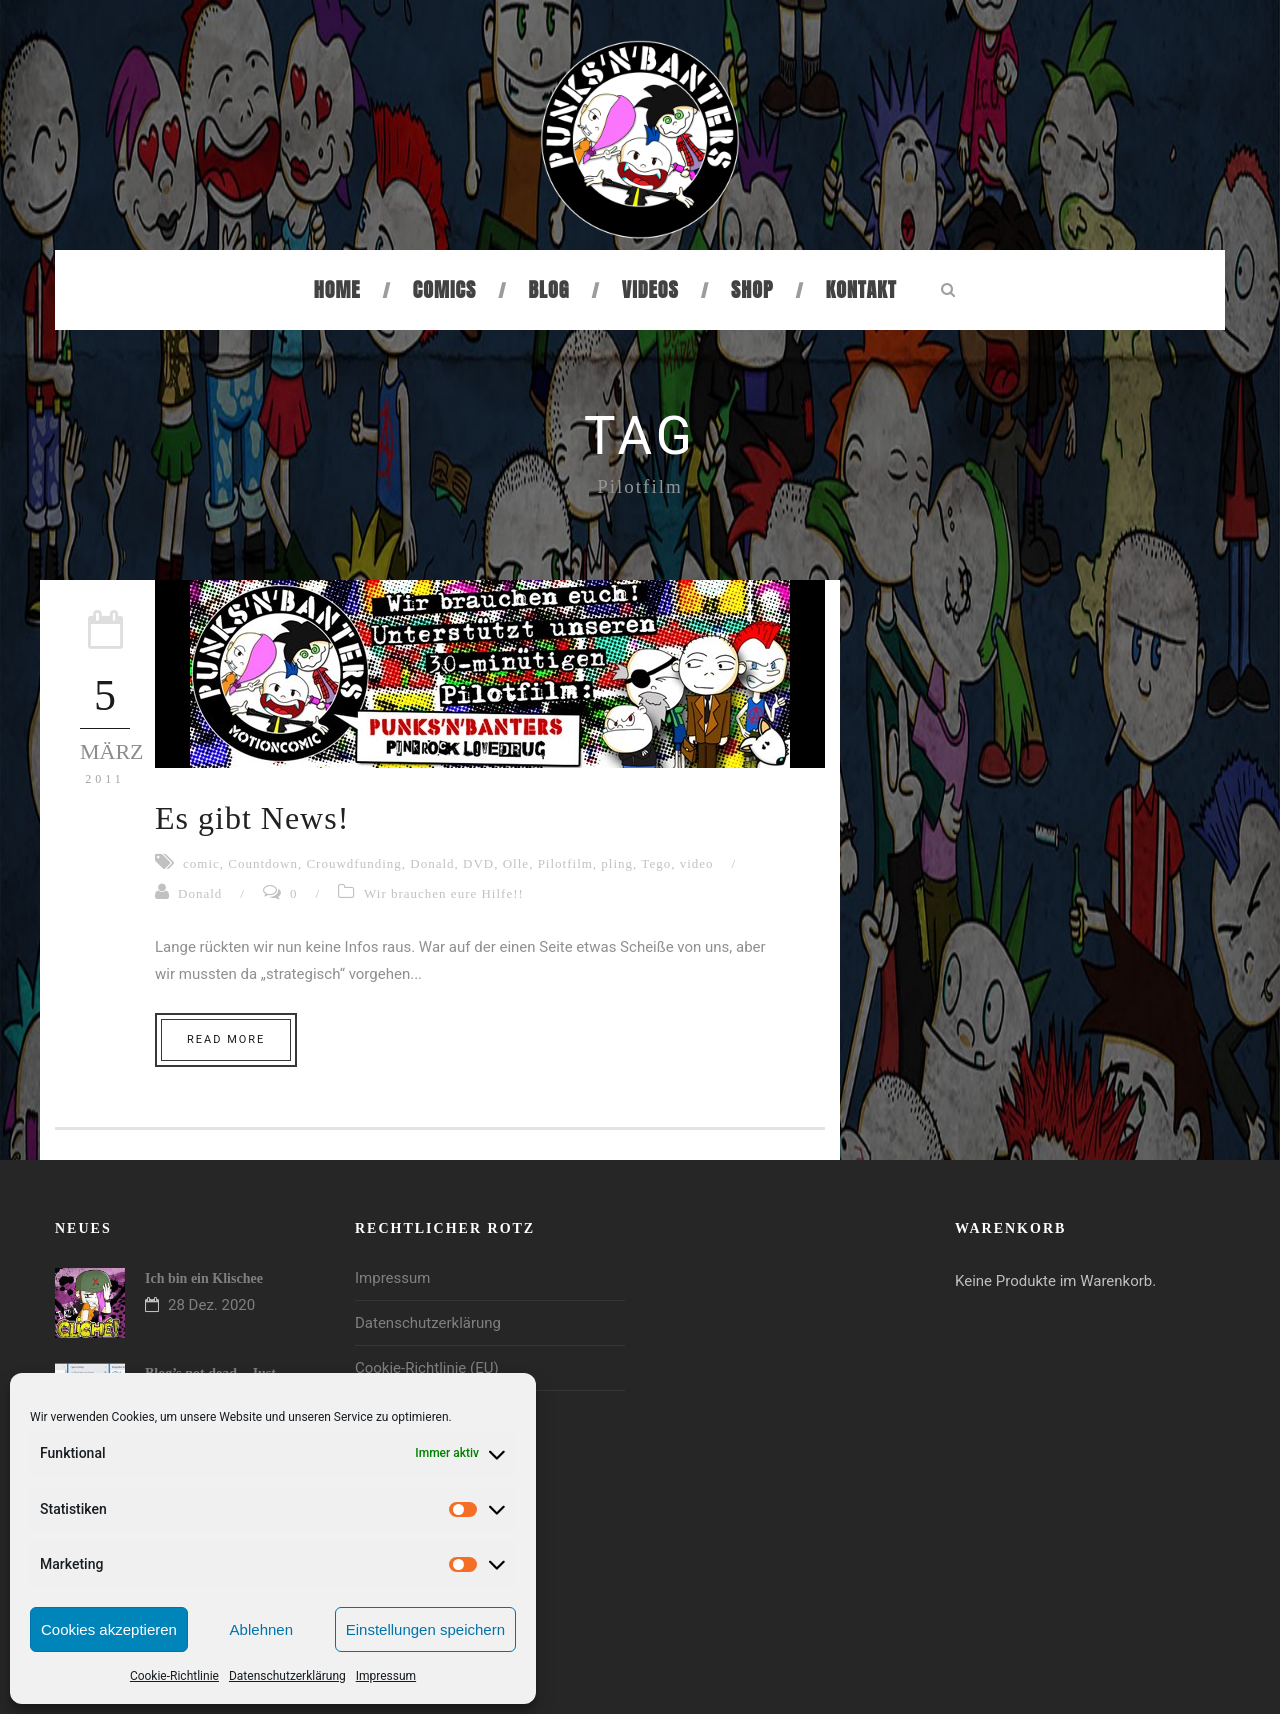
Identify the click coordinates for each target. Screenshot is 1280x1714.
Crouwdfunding (353, 863)
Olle (516, 863)
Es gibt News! (252, 818)
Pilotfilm (565, 863)
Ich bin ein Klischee (204, 1278)
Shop (752, 289)
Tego (656, 863)
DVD (478, 863)
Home (337, 289)
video (697, 863)
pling (617, 863)
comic (201, 863)
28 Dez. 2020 (211, 1305)
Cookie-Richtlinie (174, 1676)
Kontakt (861, 289)
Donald (432, 863)
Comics (444, 289)
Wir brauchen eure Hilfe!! (444, 893)
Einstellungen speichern (425, 1629)
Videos (650, 289)
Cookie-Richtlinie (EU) (427, 1368)
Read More (226, 1039)
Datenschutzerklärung (287, 1676)
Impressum (386, 1676)
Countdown (263, 863)
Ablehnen (261, 1629)
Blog (549, 289)
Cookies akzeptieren (109, 1629)
